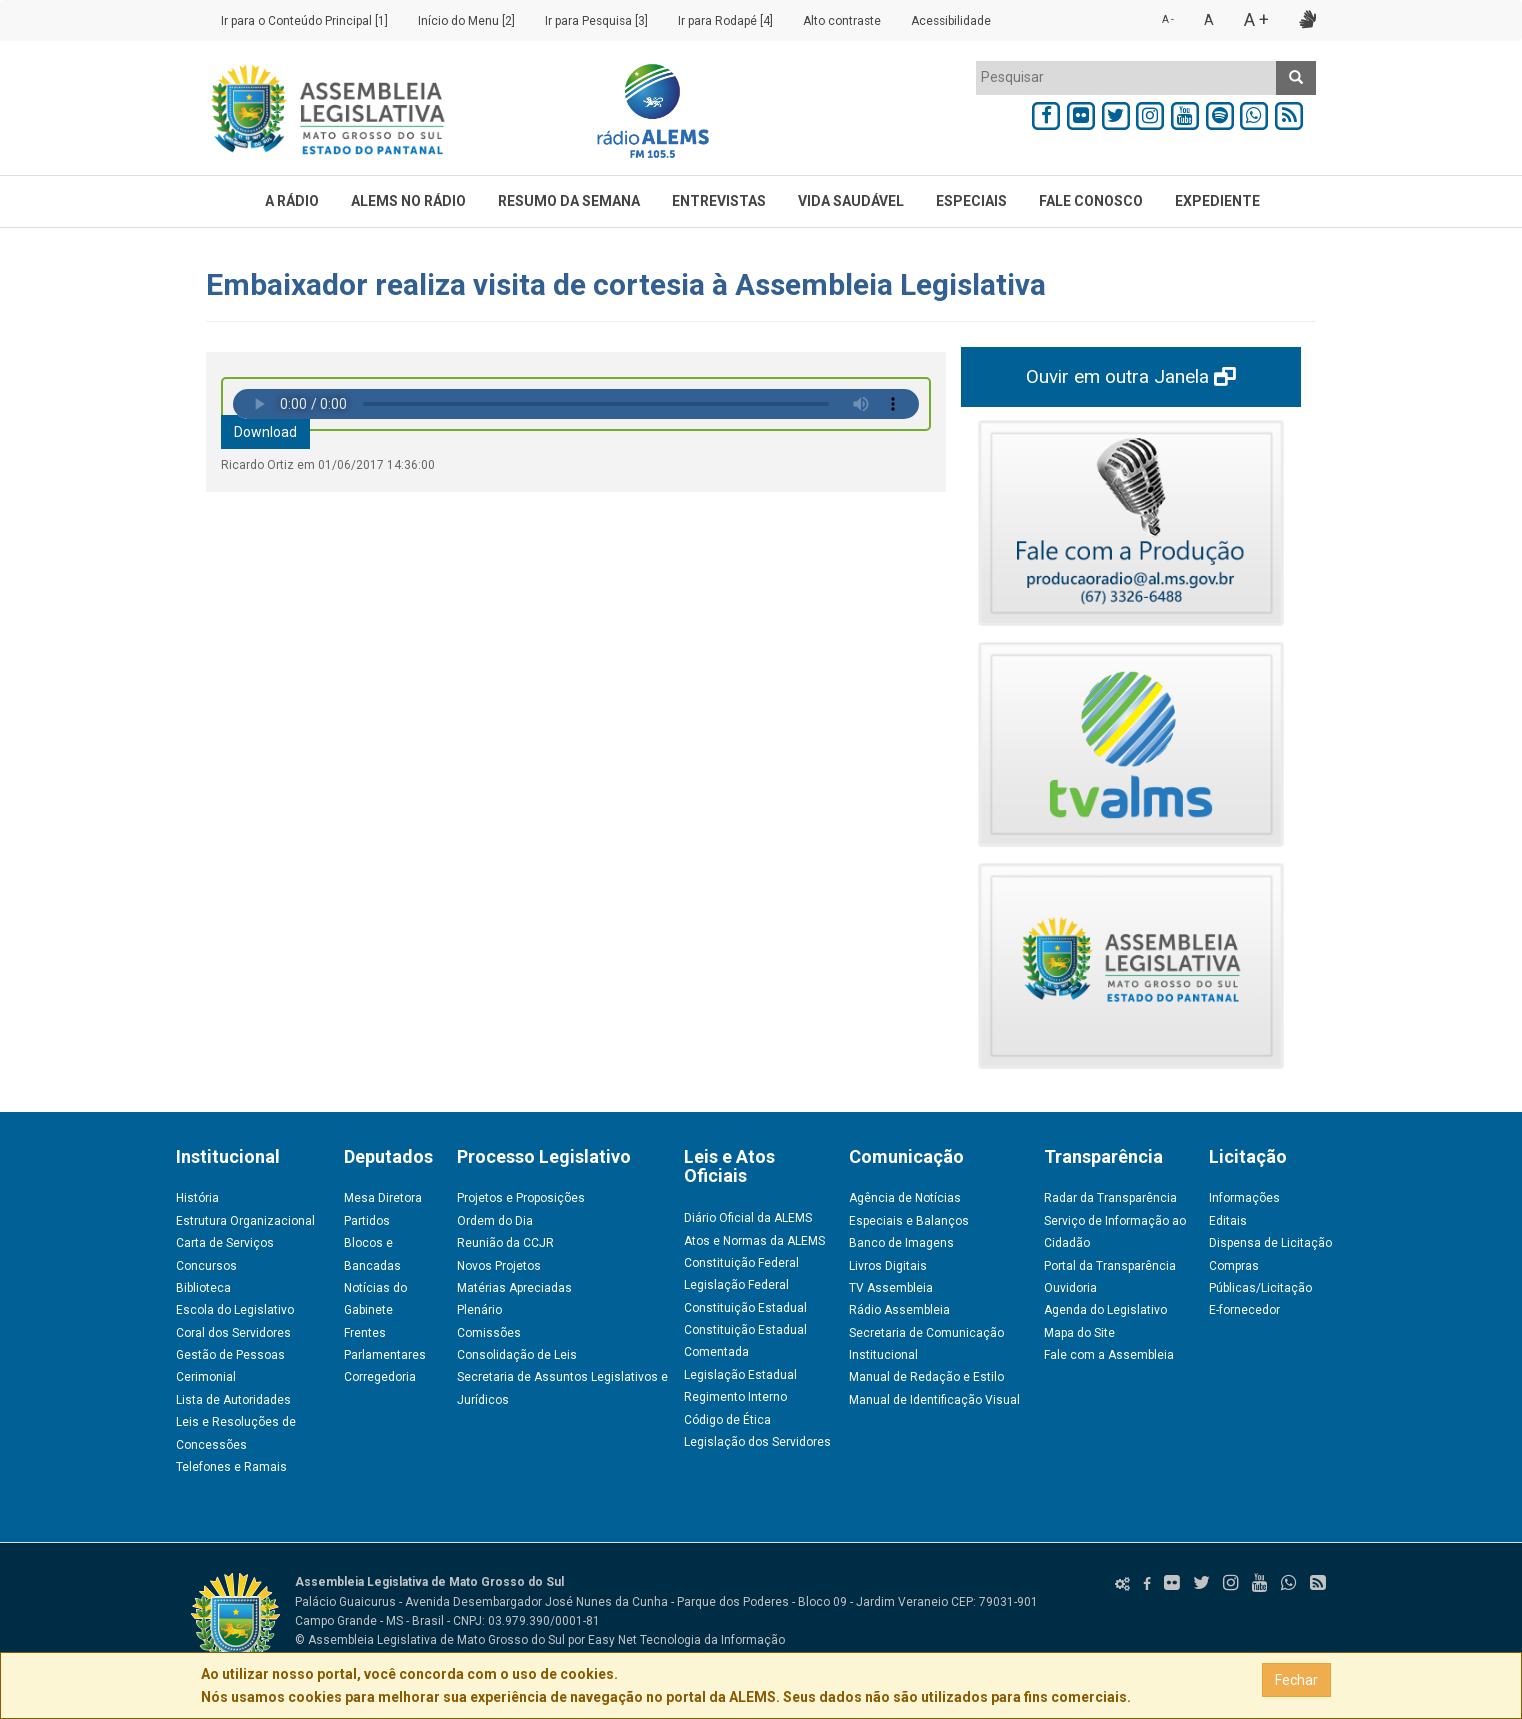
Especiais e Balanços (909, 1221)
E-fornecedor (1244, 1310)
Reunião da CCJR (505, 1243)
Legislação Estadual (740, 1375)
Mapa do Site (1079, 1333)
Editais (1228, 1221)
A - (1168, 19)
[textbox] (1126, 77)
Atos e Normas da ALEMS (754, 1241)
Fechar (1296, 1680)
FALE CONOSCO (1091, 201)
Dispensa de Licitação (1270, 1243)
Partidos (367, 1221)
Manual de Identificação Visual (934, 1400)
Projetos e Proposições (521, 1198)
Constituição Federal (741, 1263)
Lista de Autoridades (233, 1400)
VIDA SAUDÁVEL (851, 201)
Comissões (489, 1333)
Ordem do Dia (495, 1221)
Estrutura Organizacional (245, 1221)
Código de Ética (727, 1420)
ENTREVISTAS (719, 201)
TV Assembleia (891, 1288)
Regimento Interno (735, 1397)
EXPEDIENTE (1217, 201)
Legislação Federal (736, 1285)
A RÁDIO (292, 201)
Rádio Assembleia (899, 1310)
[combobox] (1126, 78)
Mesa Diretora (383, 1198)
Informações (1244, 1198)
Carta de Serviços (225, 1243)
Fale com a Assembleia (1109, 1355)
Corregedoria (380, 1377)
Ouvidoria (1070, 1288)
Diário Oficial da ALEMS (748, 1218)
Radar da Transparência (1110, 1198)
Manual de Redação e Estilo (926, 1377)
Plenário (479, 1310)
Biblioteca (203, 1288)
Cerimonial (206, 1377)
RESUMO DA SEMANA (569, 201)
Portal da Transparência (1110, 1266)
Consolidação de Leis (517, 1355)
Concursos (206, 1266)
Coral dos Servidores (233, 1333)
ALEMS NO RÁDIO (408, 201)
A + (1256, 19)
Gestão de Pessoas (230, 1355)
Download (265, 432)
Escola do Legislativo (235, 1310)
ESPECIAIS (971, 201)
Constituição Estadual (745, 1308)
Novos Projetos (499, 1266)
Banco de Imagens (901, 1243)
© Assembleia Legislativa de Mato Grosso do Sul (430, 1640)
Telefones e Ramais (231, 1467)
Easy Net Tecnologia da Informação (686, 1640)
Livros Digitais (888, 1266)
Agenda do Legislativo (1105, 1310)
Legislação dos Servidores (757, 1442)
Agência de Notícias (905, 1198)
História (197, 1198)
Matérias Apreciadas (514, 1288)
